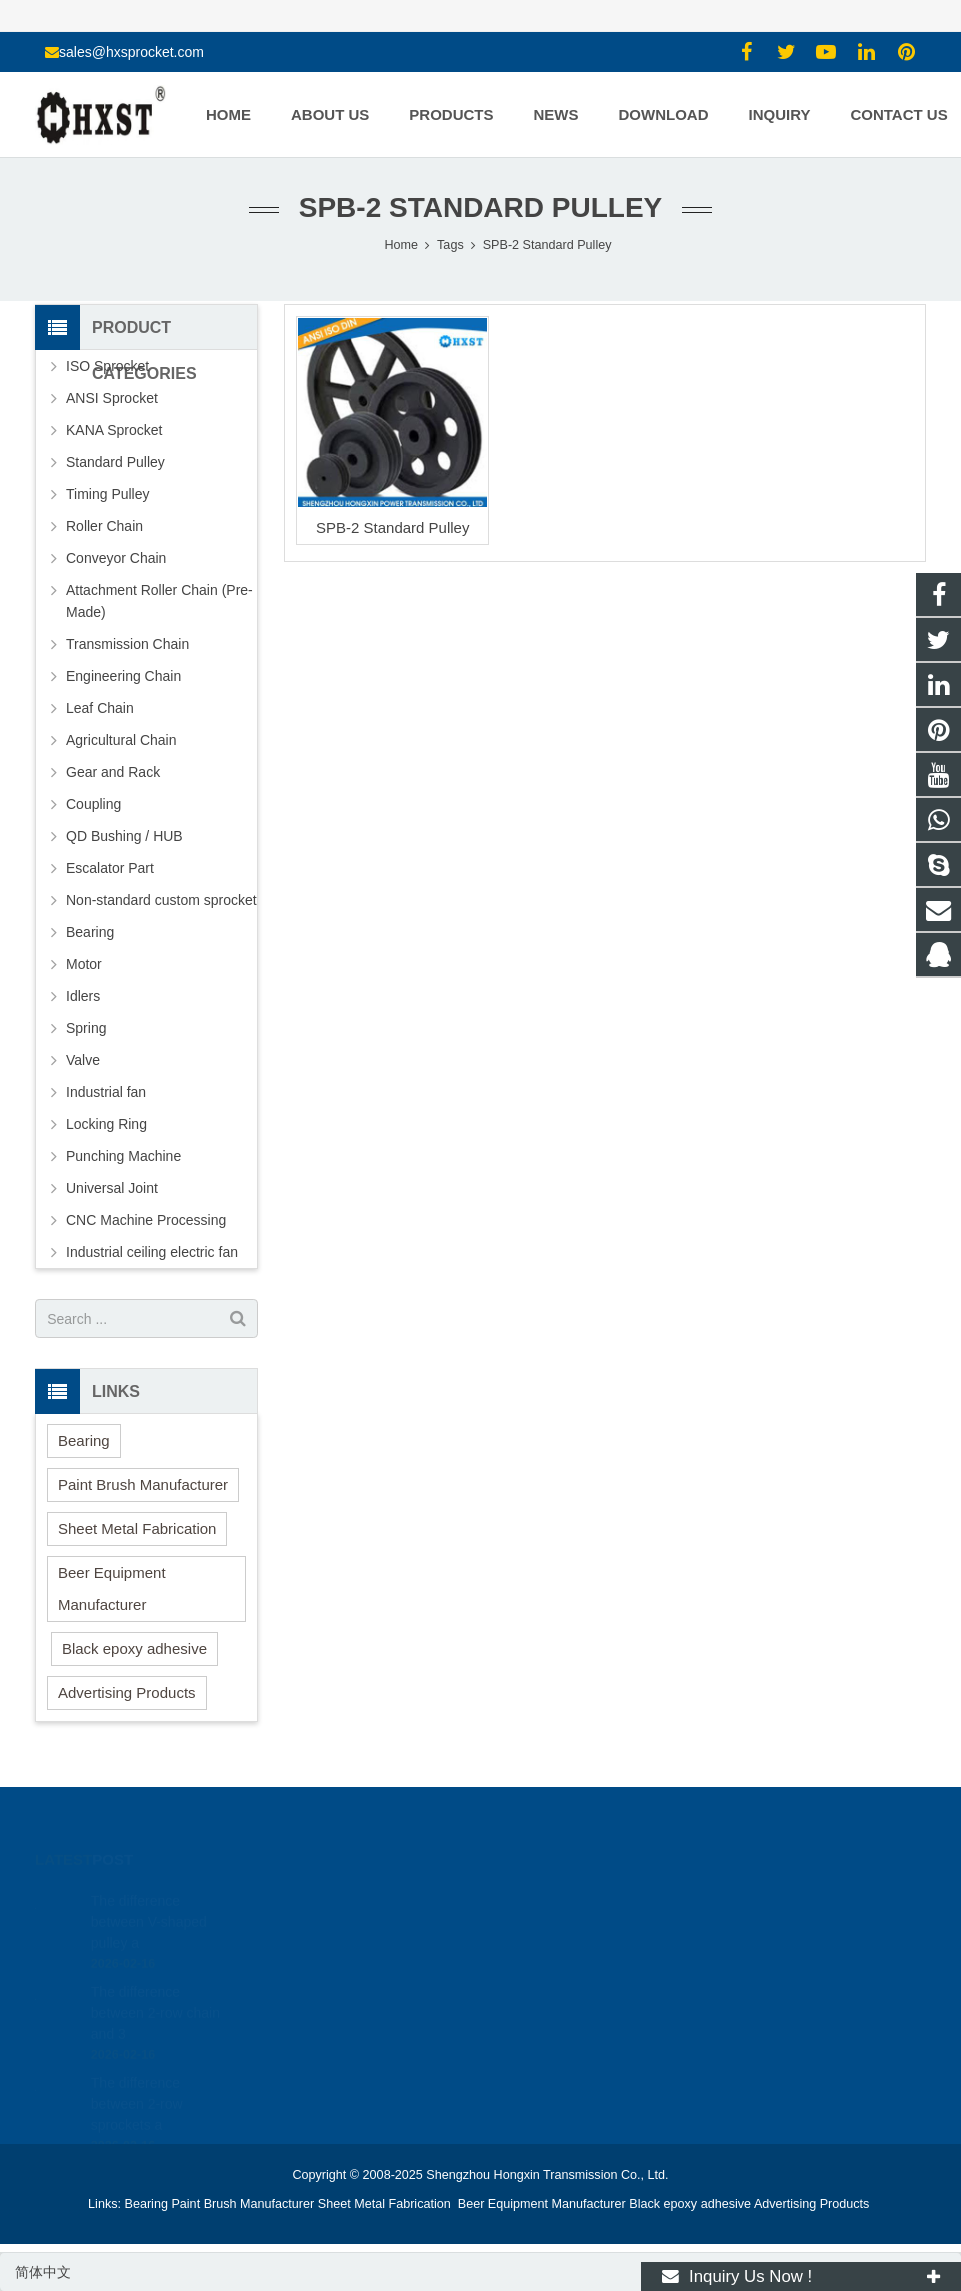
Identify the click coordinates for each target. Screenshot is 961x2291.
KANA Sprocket (114, 430)
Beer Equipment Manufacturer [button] (112, 1588)
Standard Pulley (115, 462)
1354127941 (550, 1901)
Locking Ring (106, 1124)
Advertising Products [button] (127, 1692)
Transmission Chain (127, 644)
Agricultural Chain (121, 740)
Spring (86, 1028)
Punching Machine (123, 1156)
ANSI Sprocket (112, 398)
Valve (83, 1060)
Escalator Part (110, 868)
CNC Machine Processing (146, 1220)
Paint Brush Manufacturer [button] (143, 1484)
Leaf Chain (100, 708)
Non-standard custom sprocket (161, 900)
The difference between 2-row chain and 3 (155, 1990)
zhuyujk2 (538, 1988)
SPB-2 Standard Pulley (392, 527)
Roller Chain (104, 526)
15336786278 (551, 1930)
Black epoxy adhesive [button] (134, 1648)
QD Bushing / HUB (124, 836)
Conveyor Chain (116, 558)
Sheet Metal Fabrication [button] (137, 1528)
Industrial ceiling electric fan (152, 1252)
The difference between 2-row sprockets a (137, 2081)
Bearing (90, 932)
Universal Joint (112, 1188)
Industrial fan (106, 1092)
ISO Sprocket (107, 366)
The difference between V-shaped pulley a (149, 1899)
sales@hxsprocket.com (131, 52)
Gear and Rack (113, 772)
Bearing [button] (84, 1440)
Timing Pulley (108, 494)
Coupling (93, 804)
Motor (84, 964)
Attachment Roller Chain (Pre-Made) (159, 601)
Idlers (83, 996)
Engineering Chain (123, 676)
